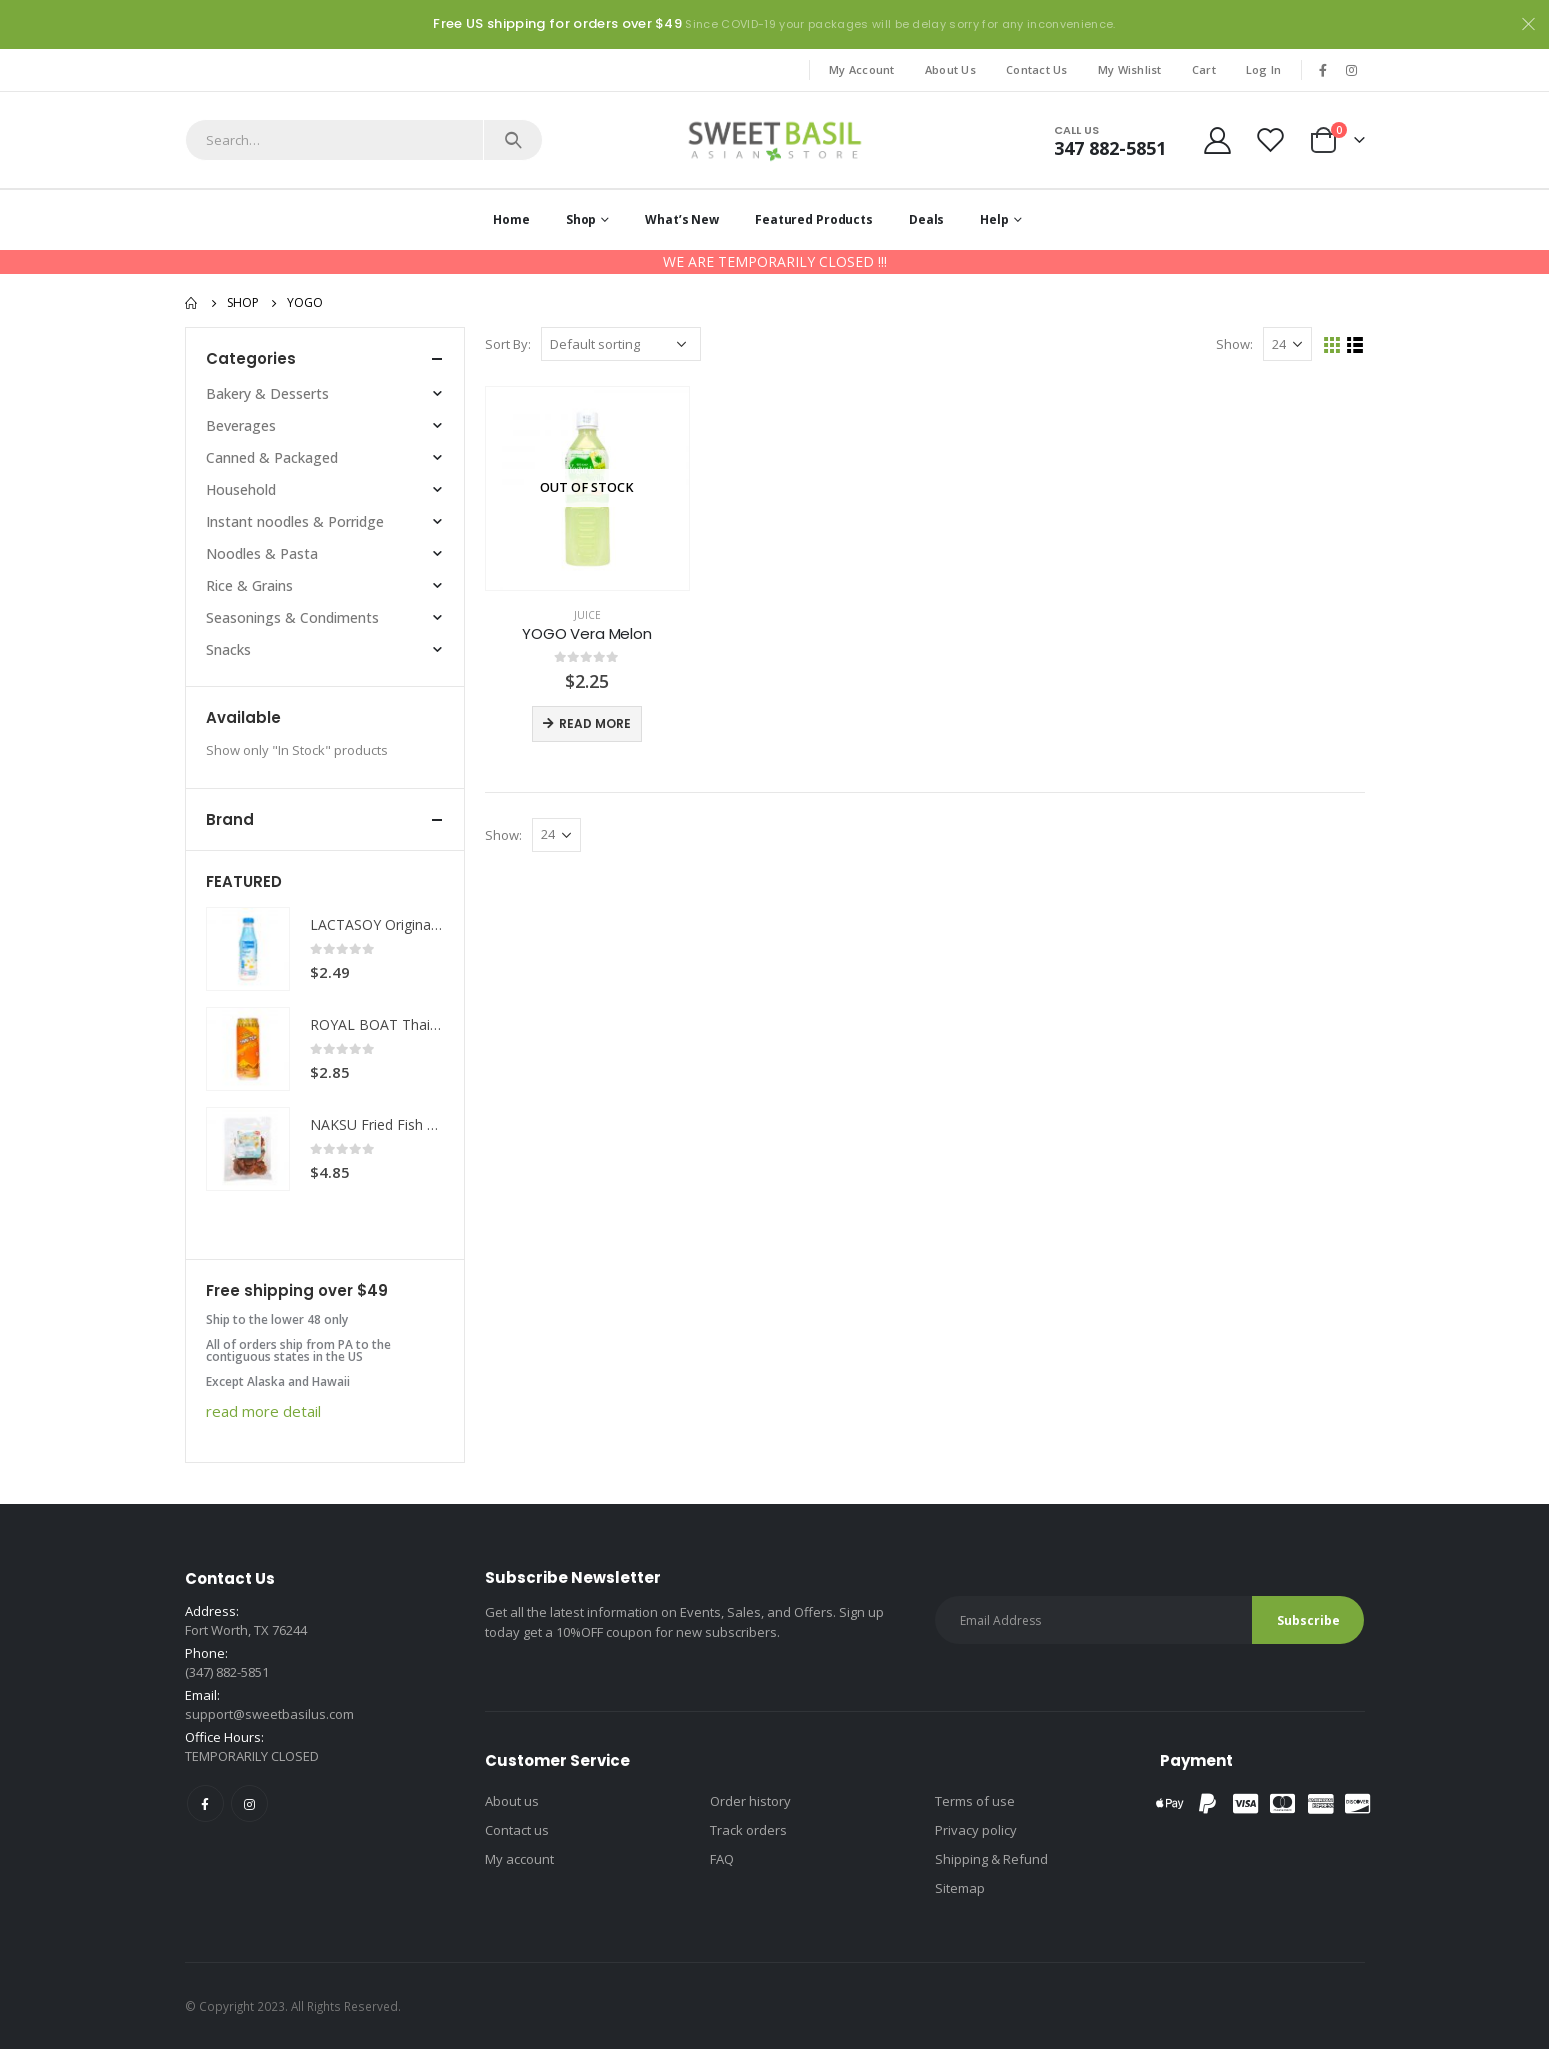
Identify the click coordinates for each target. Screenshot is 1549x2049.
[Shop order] (621, 344)
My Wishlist (1130, 69)
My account (519, 1859)
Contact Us (1037, 69)
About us (512, 1801)
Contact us (517, 1830)
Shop (581, 219)
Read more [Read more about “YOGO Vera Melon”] (595, 723)
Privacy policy (976, 1830)
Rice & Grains (249, 585)
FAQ (722, 1859)
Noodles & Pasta (262, 553)
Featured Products (814, 219)
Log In (1264, 69)
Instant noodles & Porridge (295, 521)
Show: (1234, 344)
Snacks (228, 649)
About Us (950, 69)
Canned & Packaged (272, 457)
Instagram (249, 1803)
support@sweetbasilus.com (269, 1714)
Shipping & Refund (991, 1859)
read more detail (263, 1411)
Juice (587, 615)
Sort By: (508, 344)
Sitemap (960, 1888)
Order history (750, 1801)
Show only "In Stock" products (297, 750)
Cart (1204, 69)
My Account (862, 69)
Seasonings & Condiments (292, 617)
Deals (926, 219)
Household (241, 489)
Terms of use (975, 1801)
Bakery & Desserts (267, 393)
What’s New (682, 219)
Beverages (241, 425)
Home (511, 219)
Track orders (748, 1830)
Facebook (205, 1803)
